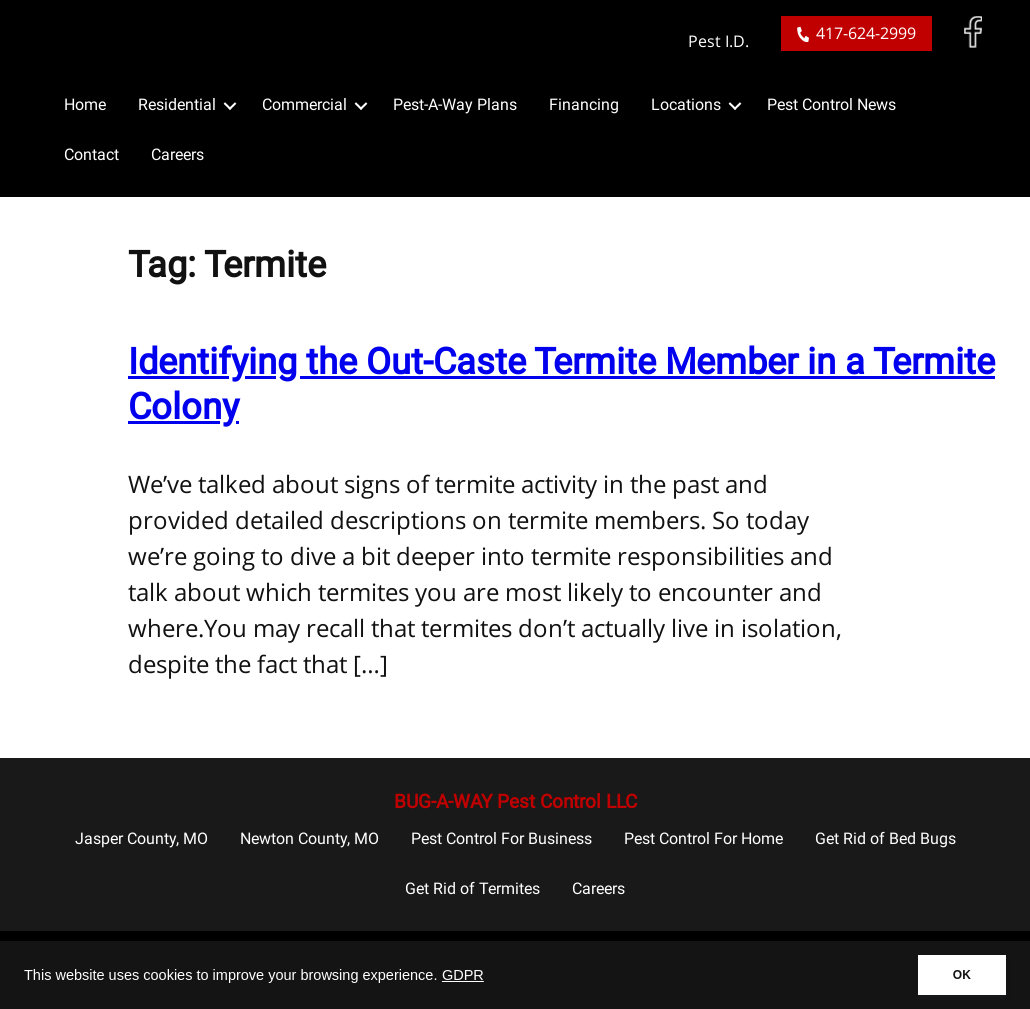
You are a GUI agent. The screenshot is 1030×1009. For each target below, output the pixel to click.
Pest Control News (831, 104)
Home (85, 104)
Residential (177, 104)
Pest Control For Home (703, 838)
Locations (686, 104)
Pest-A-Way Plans (455, 104)
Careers (177, 154)
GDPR (463, 975)
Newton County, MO (309, 838)
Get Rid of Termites (472, 888)
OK (962, 975)
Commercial (304, 104)
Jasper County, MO (141, 838)
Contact (91, 154)
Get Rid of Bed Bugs (885, 838)
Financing (584, 104)
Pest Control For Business (501, 838)
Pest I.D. (718, 41)
